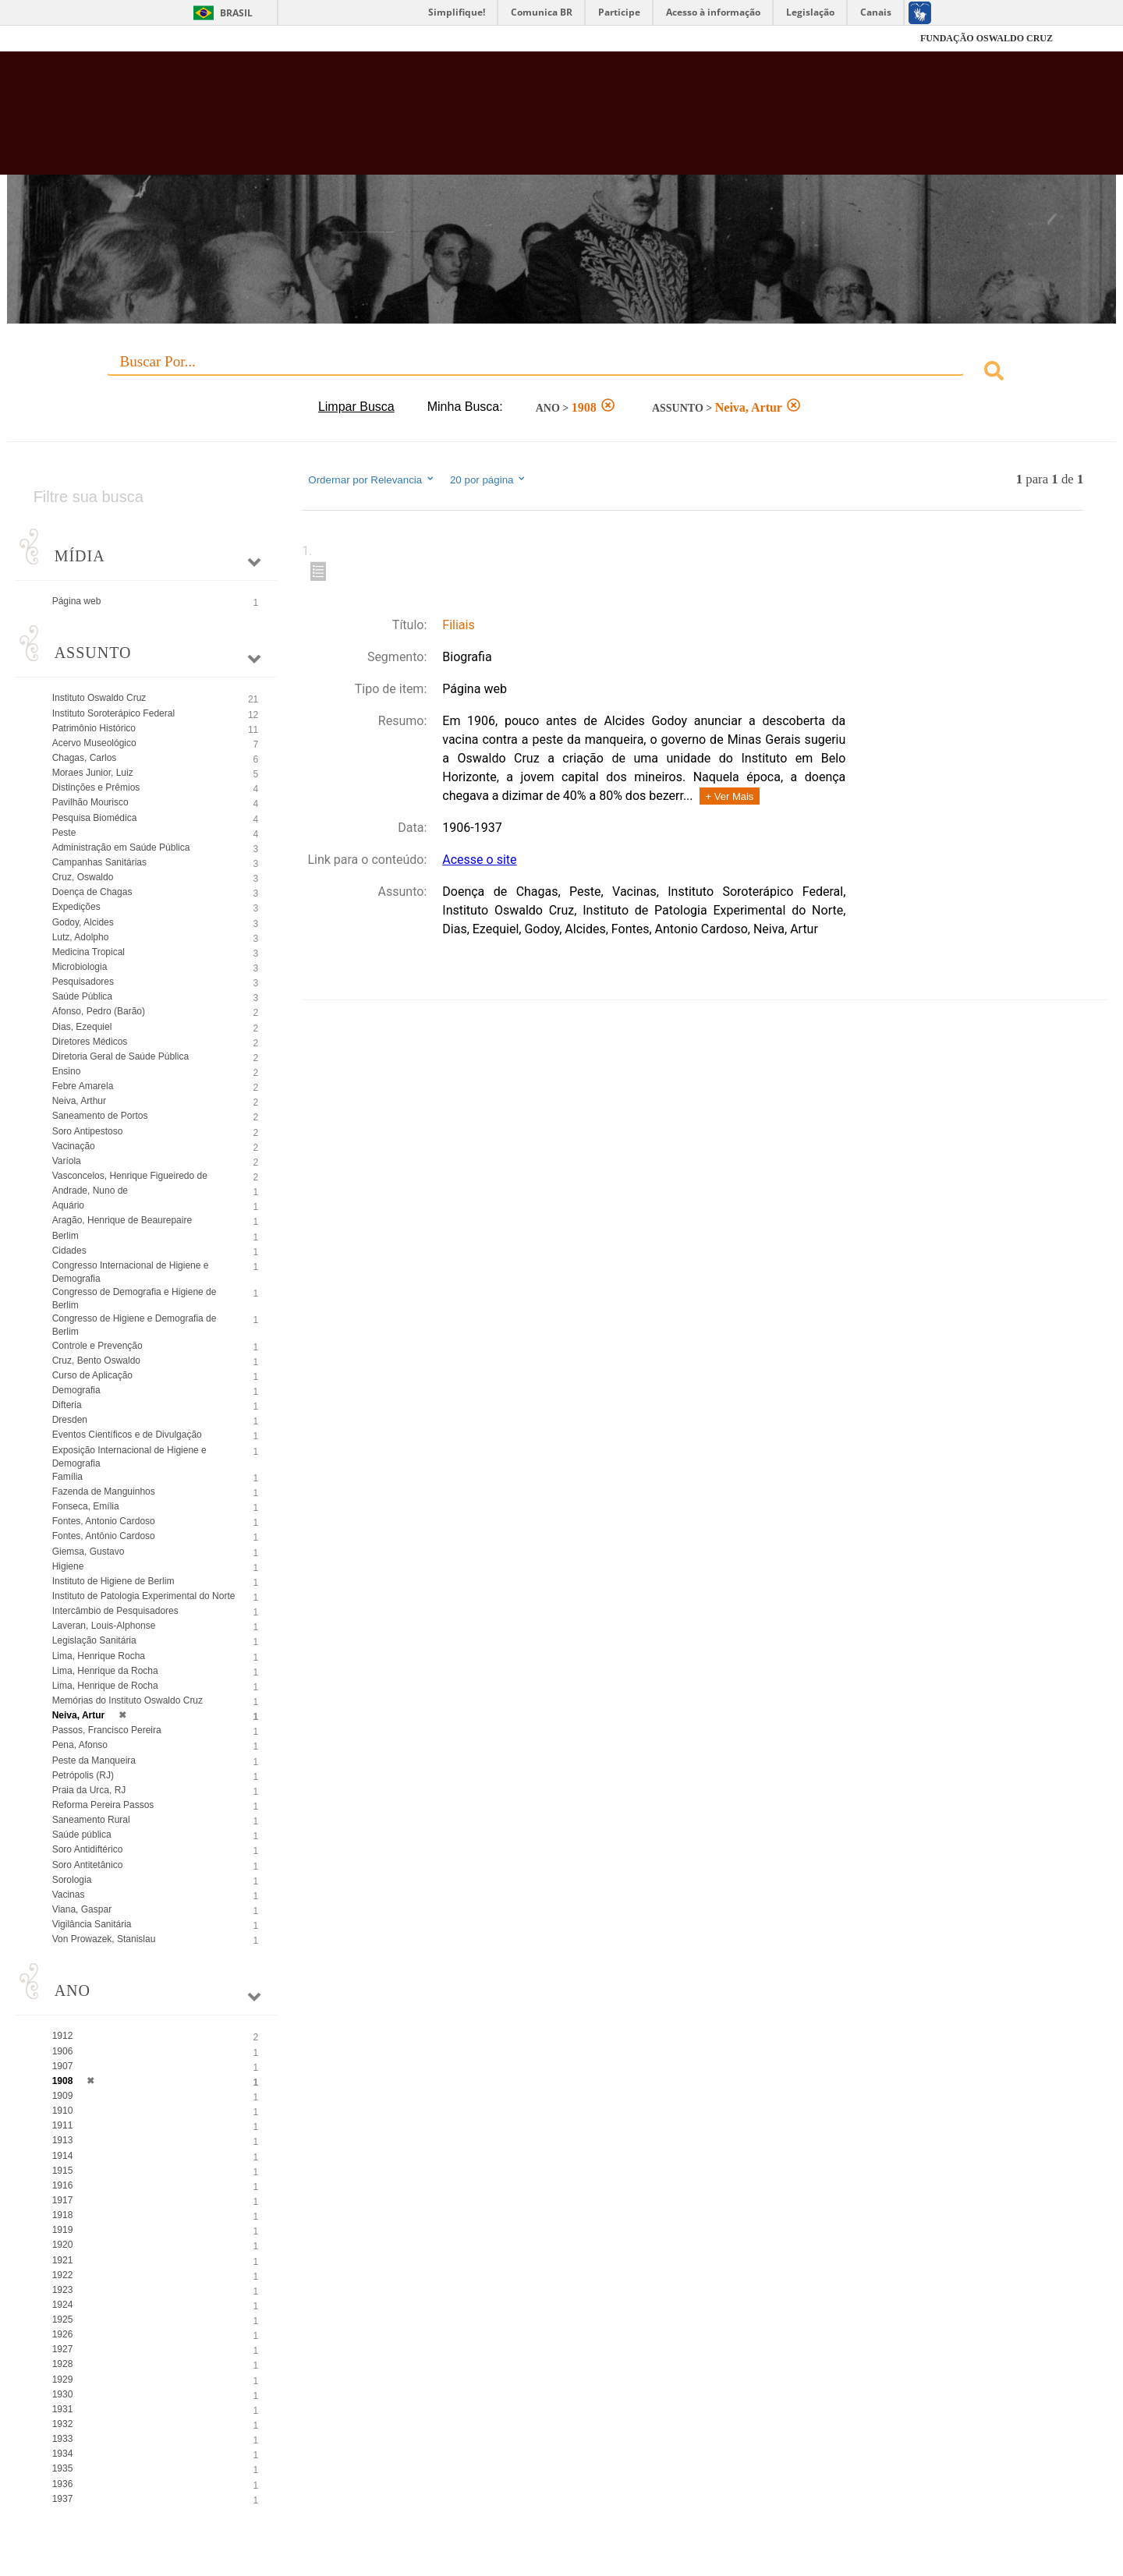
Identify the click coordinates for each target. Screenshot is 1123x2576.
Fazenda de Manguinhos (103, 1491)
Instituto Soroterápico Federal (113, 713)
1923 (62, 2289)
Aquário (68, 1205)
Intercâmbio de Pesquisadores (115, 1610)
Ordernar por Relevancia (371, 479)
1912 (62, 2035)
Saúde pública (82, 1834)
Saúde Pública (82, 996)
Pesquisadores (83, 981)
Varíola (66, 1160)
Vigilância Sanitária (92, 1924)
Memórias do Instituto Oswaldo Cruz (127, 1700)
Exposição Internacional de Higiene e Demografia (129, 1457)
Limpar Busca (356, 406)
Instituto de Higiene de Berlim (113, 1581)
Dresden (69, 1419)
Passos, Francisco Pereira (106, 1730)
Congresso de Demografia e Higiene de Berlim (134, 1298)
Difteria (67, 1404)
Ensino (66, 1071)
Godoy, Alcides (83, 922)
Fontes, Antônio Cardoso (103, 1535)
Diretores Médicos (90, 1041)
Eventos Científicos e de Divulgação (127, 1434)
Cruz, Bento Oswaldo (96, 1360)
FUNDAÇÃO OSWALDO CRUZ (986, 38)
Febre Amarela (83, 1086)
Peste (64, 832)
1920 (62, 2244)
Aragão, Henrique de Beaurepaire (122, 1220)
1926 (62, 2334)
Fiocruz (108, 38)
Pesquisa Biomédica (94, 817)
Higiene (68, 1566)
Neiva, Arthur (79, 1100)
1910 (62, 2110)
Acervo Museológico (94, 743)
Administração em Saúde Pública (121, 847)
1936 (62, 2484)
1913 (62, 2140)
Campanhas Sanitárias (99, 862)
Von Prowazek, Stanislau (104, 1939)
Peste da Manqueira (94, 1760)
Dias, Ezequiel (82, 1026)
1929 (62, 2379)
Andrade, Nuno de (90, 1190)
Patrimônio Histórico (94, 728)
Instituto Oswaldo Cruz (99, 697)
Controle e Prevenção (97, 1345)
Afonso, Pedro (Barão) (98, 1011)
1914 (62, 2155)
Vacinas (68, 1894)
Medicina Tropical (88, 952)
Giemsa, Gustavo (88, 1551)
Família (67, 1476)
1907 (62, 2066)
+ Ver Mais (730, 796)
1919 (62, 2229)
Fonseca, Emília (85, 1506)
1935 (62, 2468)
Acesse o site (479, 859)
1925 (62, 2319)
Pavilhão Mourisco (90, 802)
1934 (62, 2453)
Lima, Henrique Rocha (98, 1656)
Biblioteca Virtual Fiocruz (486, 121)
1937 (62, 2498)
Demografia (76, 1390)
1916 (62, 2185)
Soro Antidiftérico (87, 1849)
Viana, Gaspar (82, 1909)
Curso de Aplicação (92, 1375)
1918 (62, 2215)
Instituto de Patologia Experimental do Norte (144, 1596)
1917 (62, 2200)
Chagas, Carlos (84, 757)
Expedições (76, 906)
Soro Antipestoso (87, 1131)
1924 (62, 2304)
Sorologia (72, 1879)
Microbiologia (80, 966)
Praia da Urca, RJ (89, 1790)
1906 (62, 2051)
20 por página (488, 479)
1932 (62, 2424)
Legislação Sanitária (94, 1640)
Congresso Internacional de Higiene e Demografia (130, 1272)
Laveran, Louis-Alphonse (104, 1625)
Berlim (65, 1235)
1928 (62, 2363)
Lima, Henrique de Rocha (105, 1685)
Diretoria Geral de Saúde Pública (120, 1056)
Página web (76, 601)
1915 (62, 2170)
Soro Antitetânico (87, 1864)
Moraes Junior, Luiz (92, 772)
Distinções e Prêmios (96, 787)
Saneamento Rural (91, 1819)
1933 (62, 2438)
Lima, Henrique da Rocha (105, 1670)
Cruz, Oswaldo (83, 877)
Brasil (236, 12)
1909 (62, 2095)
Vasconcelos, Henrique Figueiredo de (129, 1175)
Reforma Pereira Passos (103, 1804)
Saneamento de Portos (100, 1115)
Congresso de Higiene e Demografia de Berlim (134, 1325)
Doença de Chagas (92, 891)
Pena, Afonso (80, 1744)
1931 (62, 2409)
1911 (62, 2125)
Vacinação (73, 1146)
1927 (62, 2349)
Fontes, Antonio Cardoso (103, 1521)
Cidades (69, 1250)
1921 (62, 2260)
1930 (62, 2394)
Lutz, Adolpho (80, 937)
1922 (62, 2275)
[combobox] (562, 373)
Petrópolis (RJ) (83, 1775)
